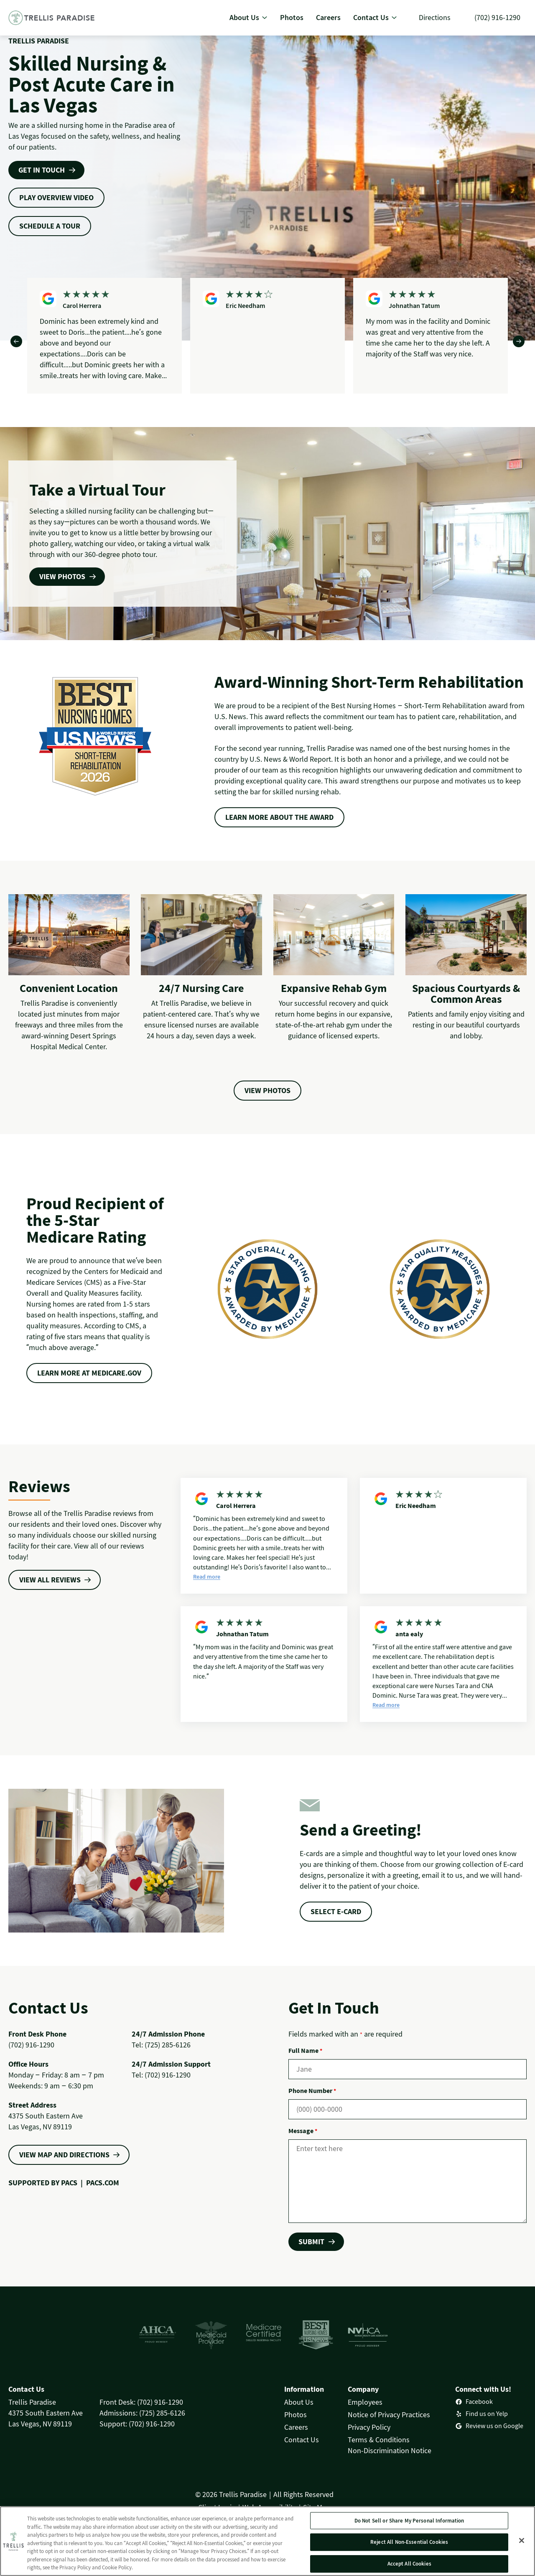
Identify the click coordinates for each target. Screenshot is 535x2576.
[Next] (519, 341)
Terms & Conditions (379, 2439)
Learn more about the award (279, 817)
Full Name (305, 2050)
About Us (298, 2402)
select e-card (336, 1911)
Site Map (316, 2507)
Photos (295, 2414)
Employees (365, 2402)
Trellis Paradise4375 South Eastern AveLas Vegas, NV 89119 (45, 2413)
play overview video (56, 197)
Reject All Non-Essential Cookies (409, 2544)
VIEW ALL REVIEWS (50, 1579)
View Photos (267, 1090)
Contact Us (301, 2439)
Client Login (217, 2507)
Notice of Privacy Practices (389, 2414)
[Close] (521, 2542)
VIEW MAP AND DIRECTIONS (64, 2154)
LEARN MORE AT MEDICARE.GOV (89, 1373)
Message (302, 2130)
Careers (296, 2427)
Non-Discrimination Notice (389, 2450)
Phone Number (312, 2090)
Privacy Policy (369, 2427)
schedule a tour (49, 226)
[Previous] (16, 341)
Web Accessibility (269, 2507)
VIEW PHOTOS (62, 576)
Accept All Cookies (409, 2565)
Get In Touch (41, 170)
